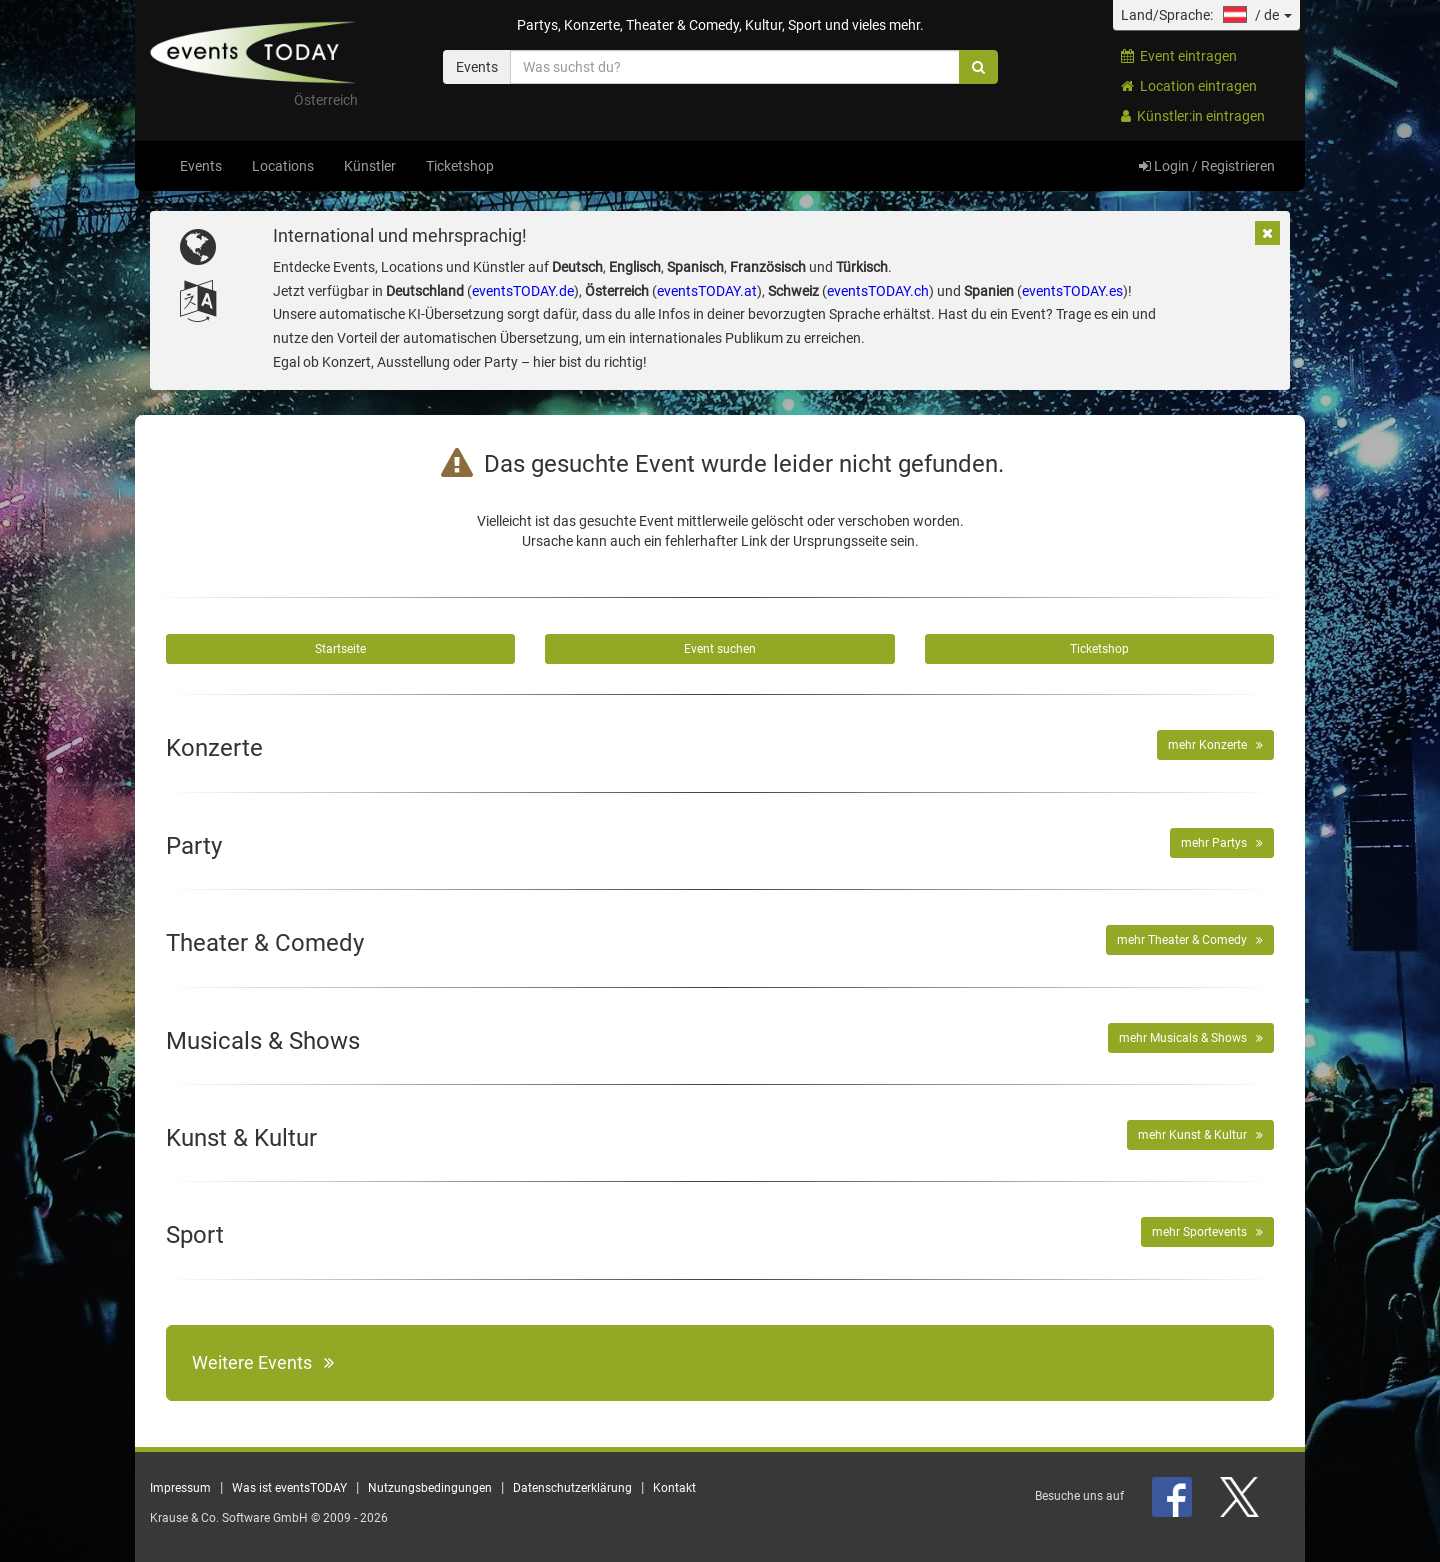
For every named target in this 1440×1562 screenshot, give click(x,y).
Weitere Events (263, 1362)
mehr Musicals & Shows (1191, 1038)
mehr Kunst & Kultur (1200, 1135)
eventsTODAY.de (523, 291)
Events (201, 166)
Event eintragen (1179, 56)
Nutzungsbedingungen (430, 1488)
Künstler (370, 166)
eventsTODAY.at (707, 291)
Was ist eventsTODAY (289, 1488)
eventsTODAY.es (1072, 291)
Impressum (180, 1488)
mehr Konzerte (1215, 745)
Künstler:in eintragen (1193, 116)
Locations (283, 166)
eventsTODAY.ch (878, 291)
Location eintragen (1189, 86)
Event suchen (720, 649)
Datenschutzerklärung (572, 1488)
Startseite (340, 649)
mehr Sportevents (1207, 1232)
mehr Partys (1222, 843)
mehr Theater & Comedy (1190, 940)
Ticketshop (460, 166)
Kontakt (674, 1488)
